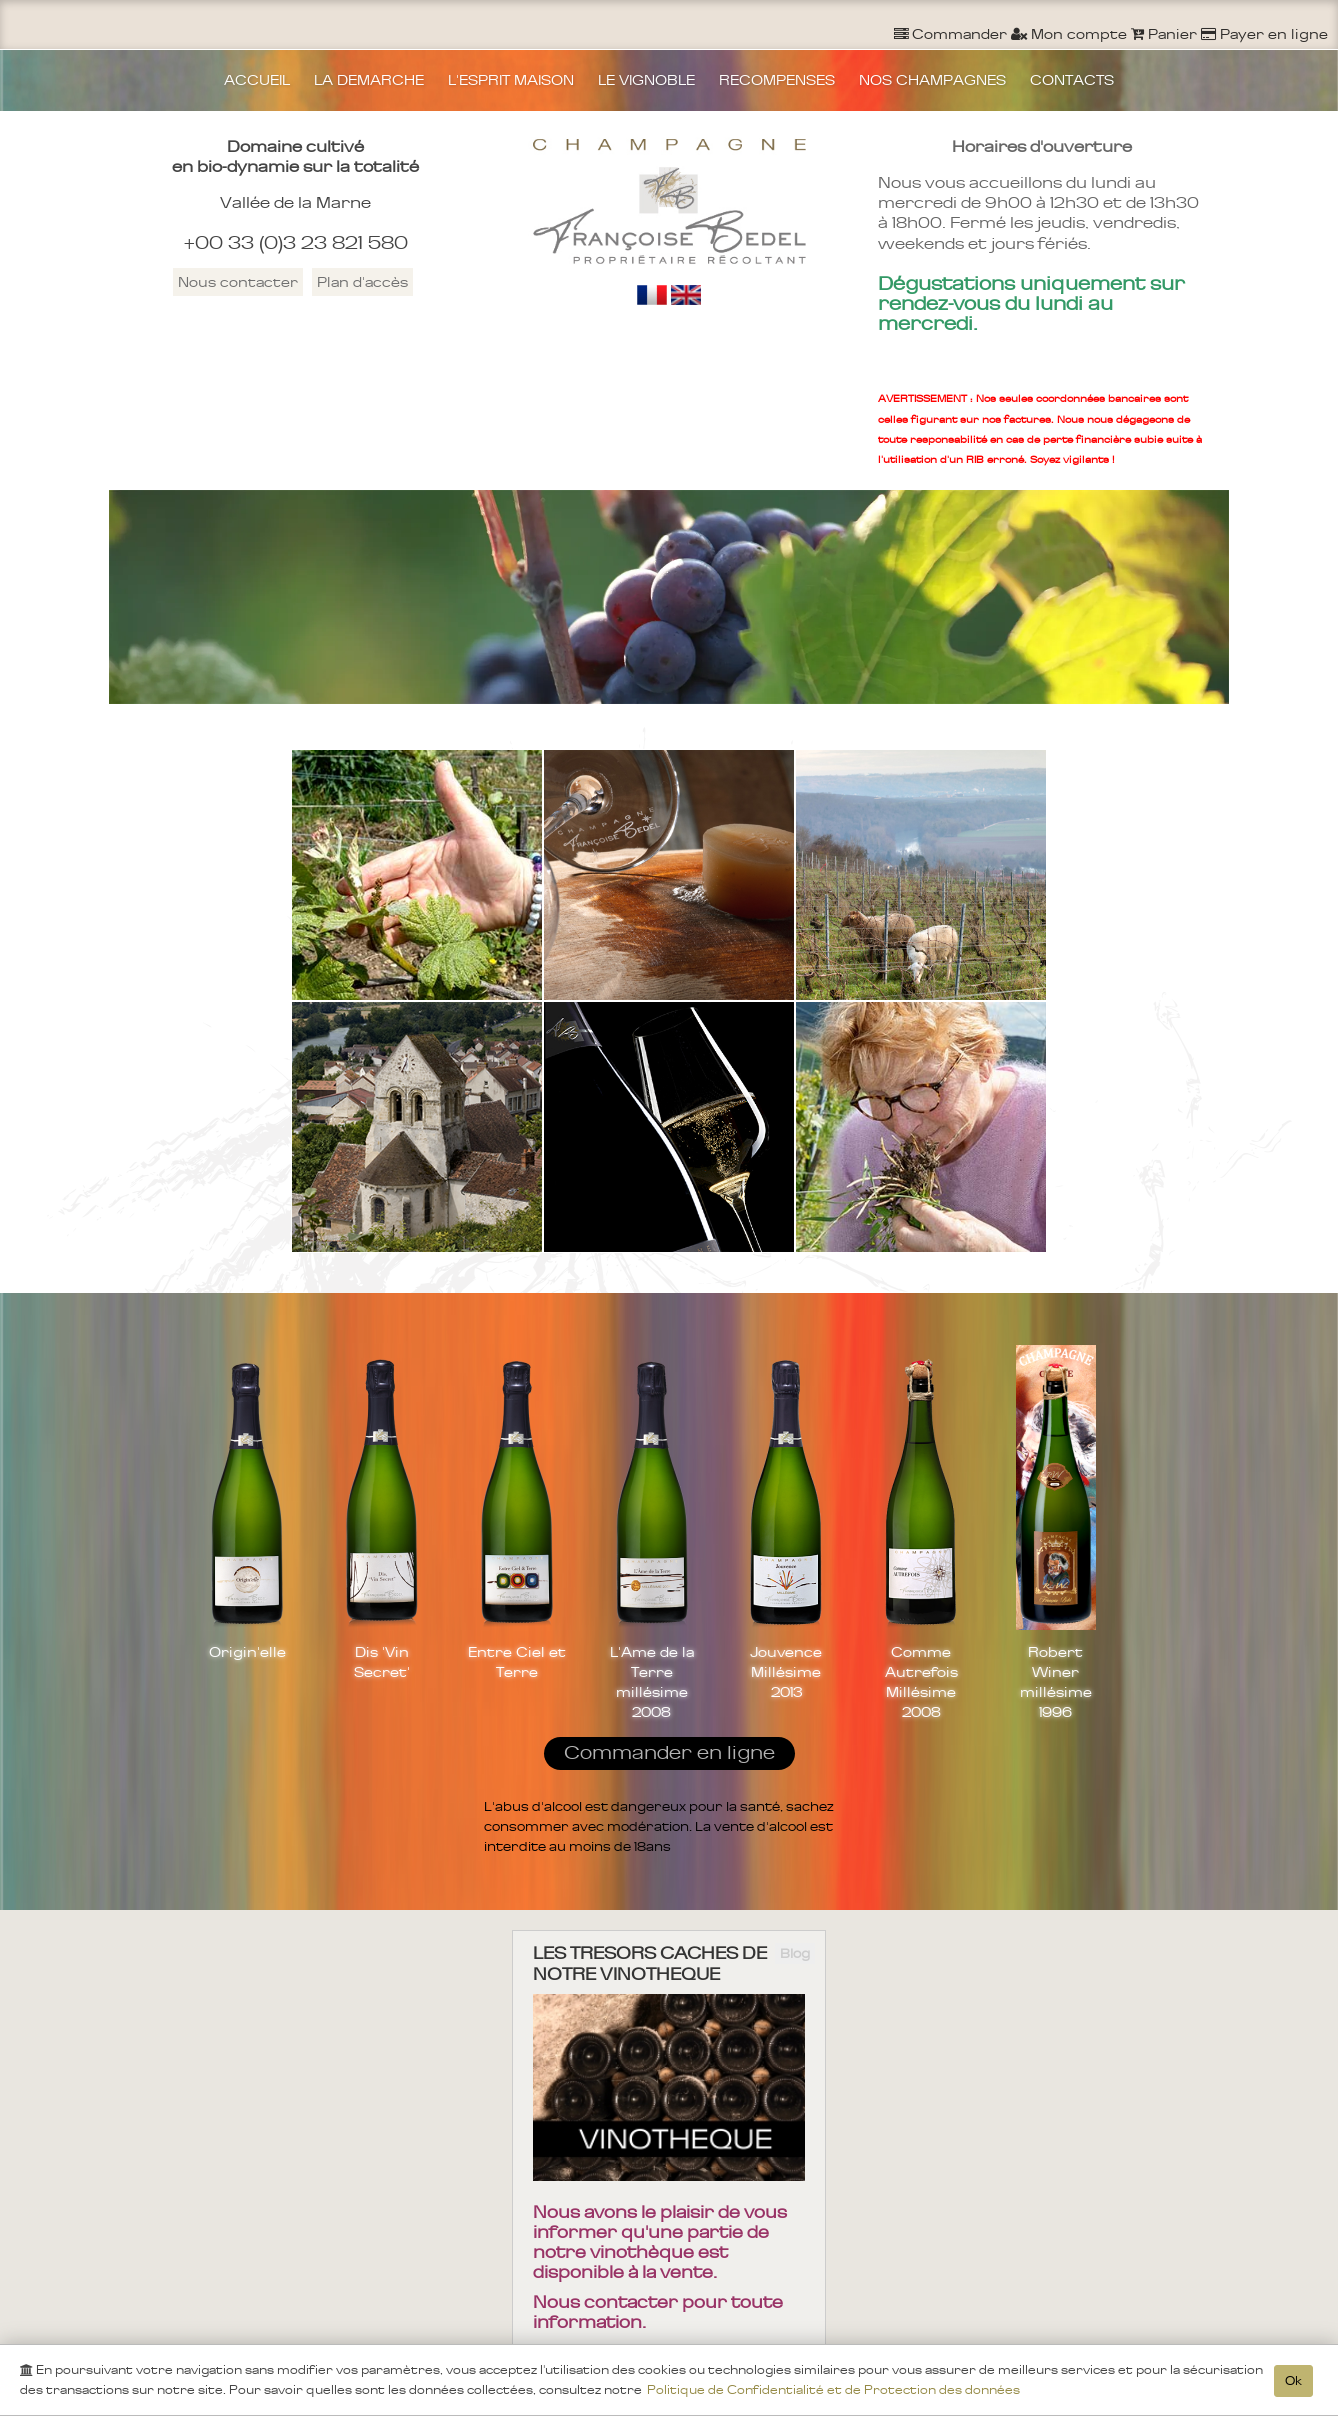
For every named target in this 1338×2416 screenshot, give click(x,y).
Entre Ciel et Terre (517, 1662)
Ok (1293, 2381)
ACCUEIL (257, 80)
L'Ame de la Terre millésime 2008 (652, 1682)
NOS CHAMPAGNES (932, 80)
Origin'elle (247, 1652)
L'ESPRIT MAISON (511, 80)
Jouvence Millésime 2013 (786, 1672)
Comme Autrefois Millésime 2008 (921, 1682)
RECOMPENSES (777, 80)
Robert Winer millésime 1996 (1056, 1682)
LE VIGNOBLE (646, 80)
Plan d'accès (362, 282)
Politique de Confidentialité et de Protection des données (833, 2390)
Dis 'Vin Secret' (382, 1662)
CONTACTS (1072, 80)
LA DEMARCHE (369, 80)
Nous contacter (238, 282)
